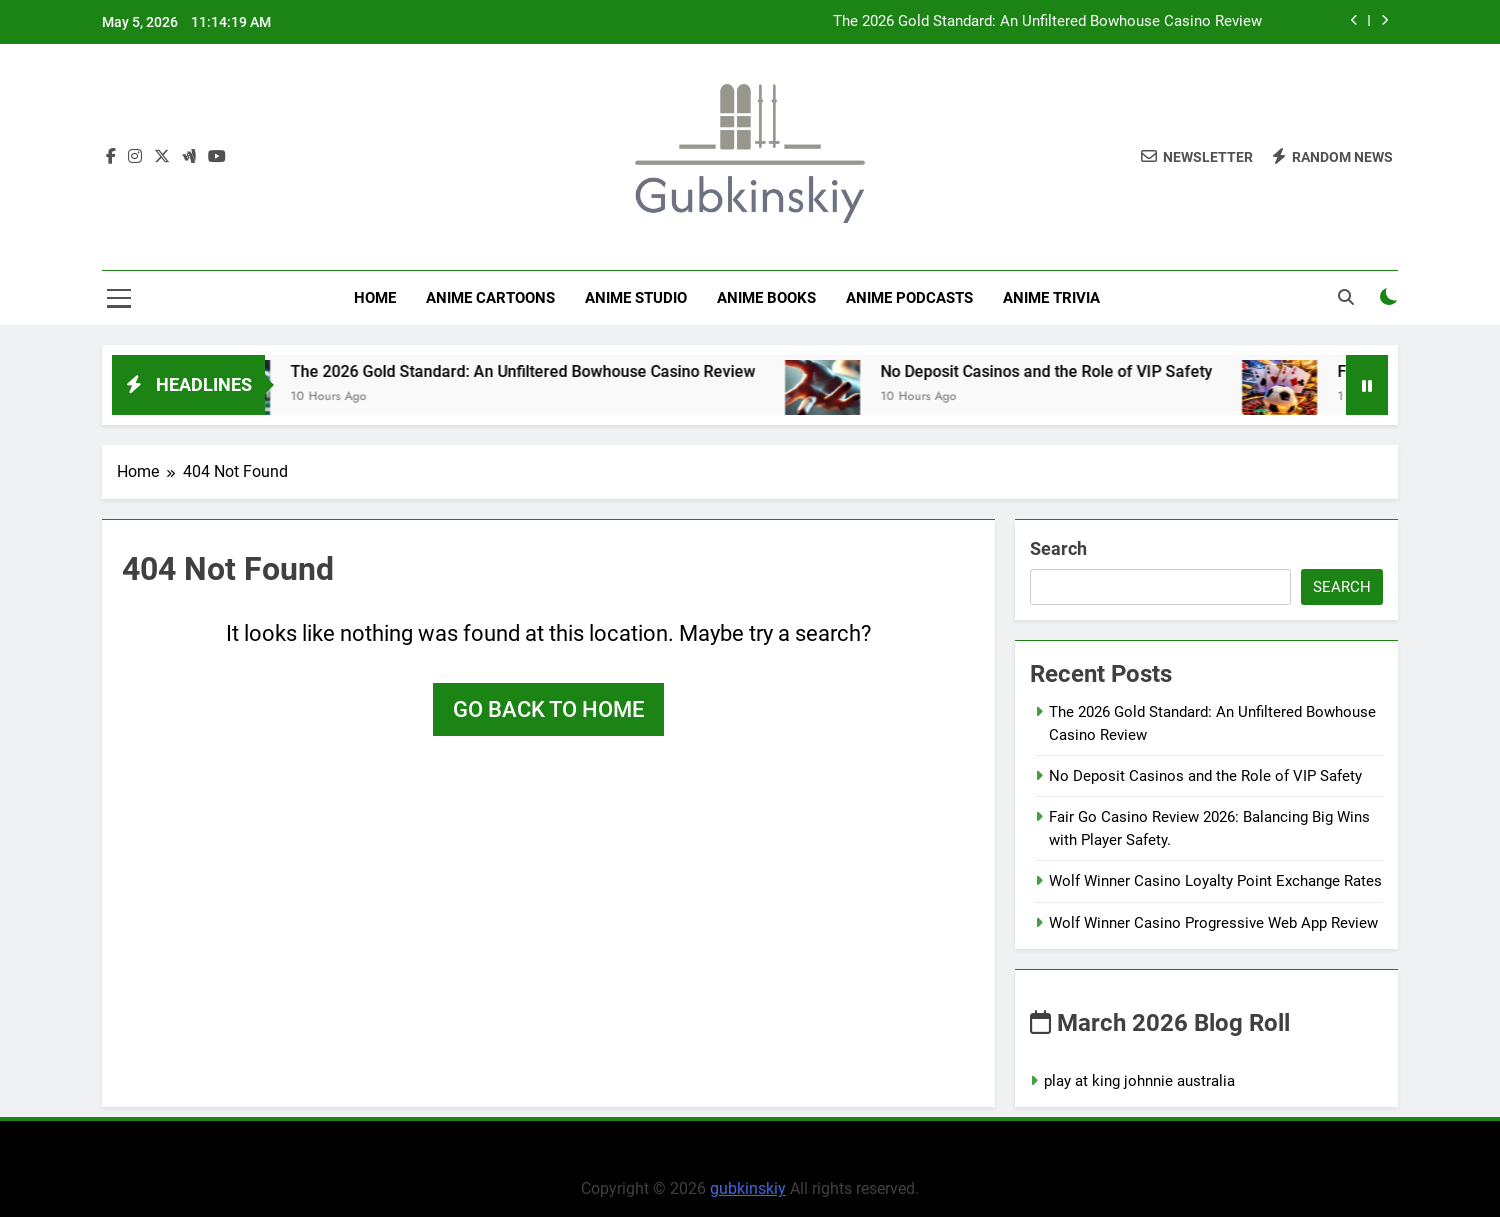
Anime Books (766, 298)
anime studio (636, 298)
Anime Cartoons (490, 298)
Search (1058, 548)
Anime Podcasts (909, 298)
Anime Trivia (1051, 298)
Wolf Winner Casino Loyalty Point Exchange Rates (1215, 881)
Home (375, 298)
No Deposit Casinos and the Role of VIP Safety (1074, 371)
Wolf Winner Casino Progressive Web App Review (1213, 923)
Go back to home (548, 709)
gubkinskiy (748, 1188)
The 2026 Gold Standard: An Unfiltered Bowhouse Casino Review (1047, 22)
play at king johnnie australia (1139, 1081)
